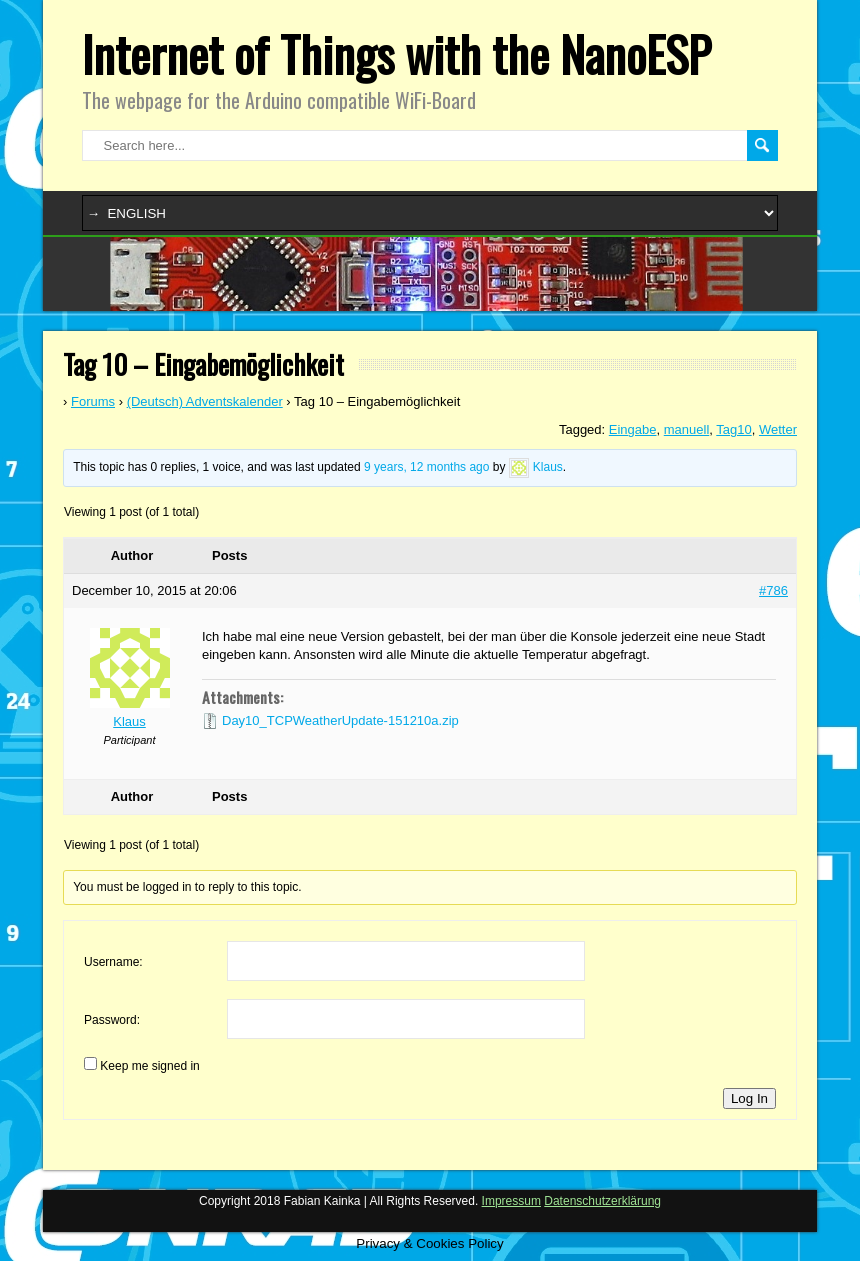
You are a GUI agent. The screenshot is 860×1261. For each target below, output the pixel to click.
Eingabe (633, 429)
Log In (749, 1098)
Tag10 (733, 429)
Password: (112, 1020)
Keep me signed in (149, 1066)
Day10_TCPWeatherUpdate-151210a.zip (340, 720)
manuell (687, 429)
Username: (113, 962)
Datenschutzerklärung (602, 1201)
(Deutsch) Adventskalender (205, 401)
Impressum (511, 1201)
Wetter (778, 429)
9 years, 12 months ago (426, 468)
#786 (773, 590)
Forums (93, 401)
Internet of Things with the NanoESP (396, 53)
